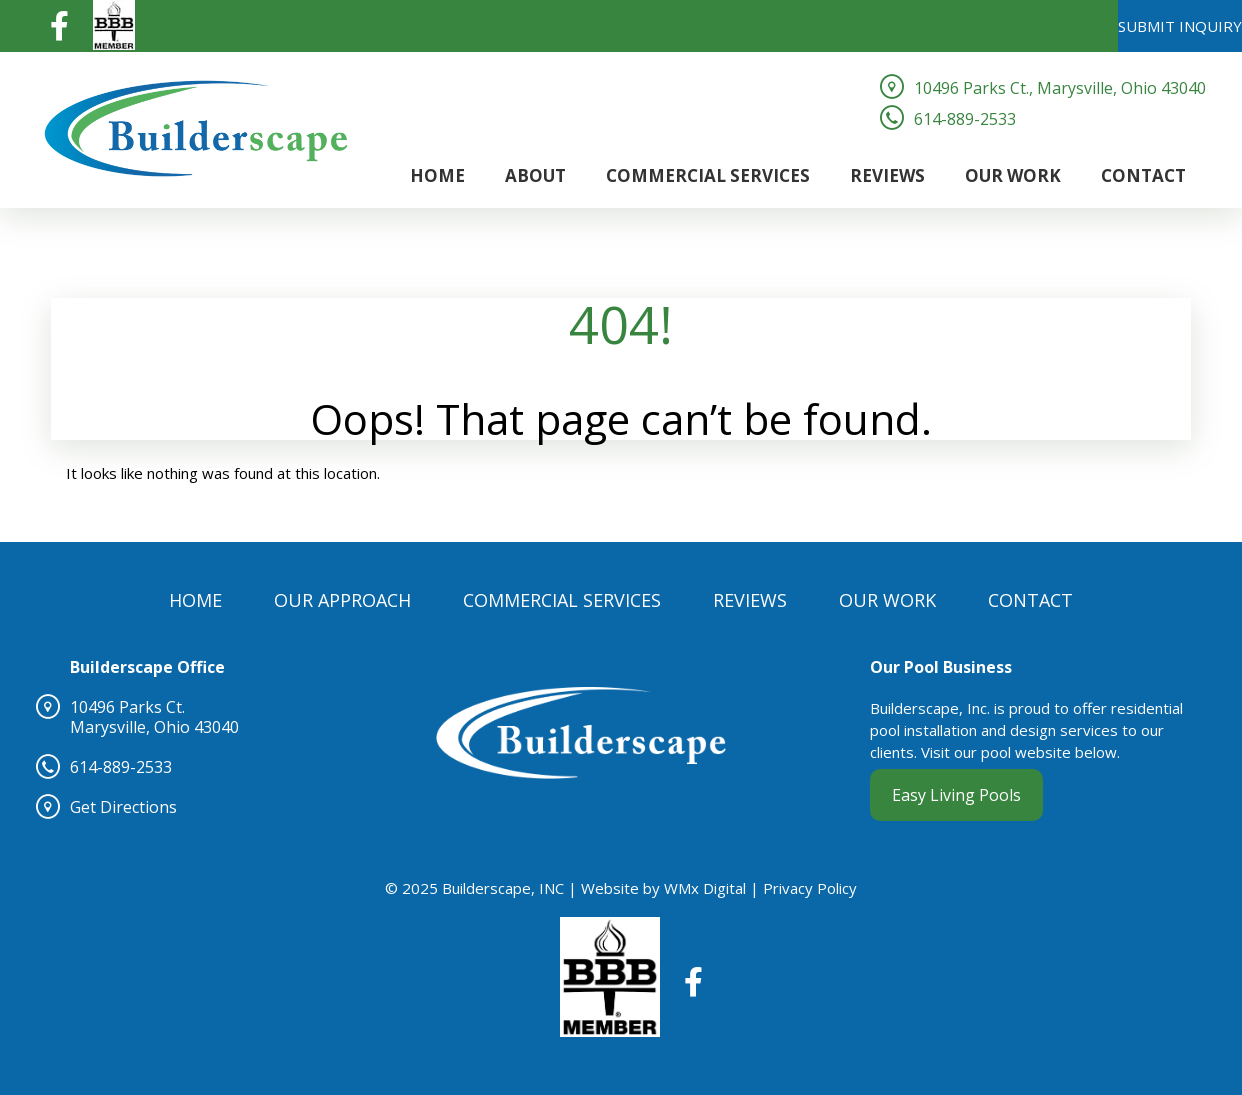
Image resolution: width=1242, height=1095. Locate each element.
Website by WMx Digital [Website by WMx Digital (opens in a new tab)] (663, 888)
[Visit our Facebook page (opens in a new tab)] (59, 23)
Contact (1143, 175)
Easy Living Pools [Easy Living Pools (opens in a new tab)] (956, 795)
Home (437, 175)
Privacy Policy (810, 888)
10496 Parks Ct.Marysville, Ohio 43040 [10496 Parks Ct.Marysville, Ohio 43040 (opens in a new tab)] (154, 717)
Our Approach (342, 600)
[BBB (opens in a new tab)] (114, 23)
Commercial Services (708, 175)
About (535, 175)
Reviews (887, 175)
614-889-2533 (965, 119)
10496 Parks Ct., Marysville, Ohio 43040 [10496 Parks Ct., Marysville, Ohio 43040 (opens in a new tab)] (1060, 88)
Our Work (1013, 175)
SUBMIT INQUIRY (1180, 26)
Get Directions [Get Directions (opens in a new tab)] (123, 807)
